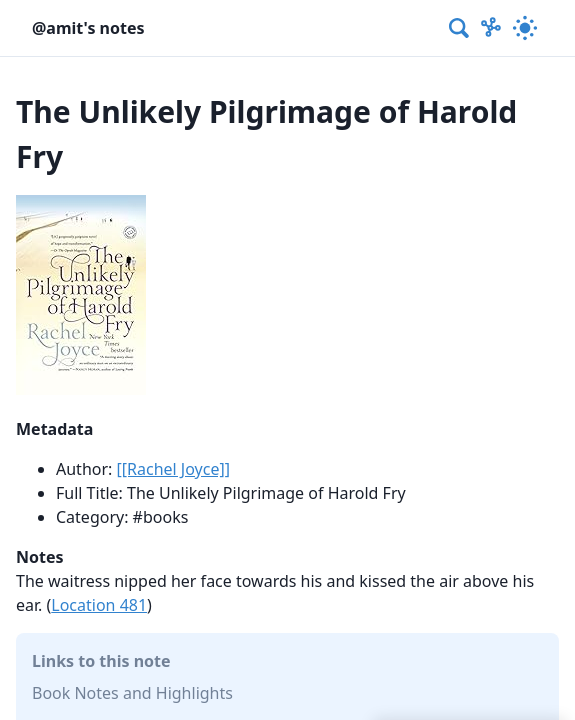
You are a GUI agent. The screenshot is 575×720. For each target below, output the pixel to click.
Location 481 (99, 605)
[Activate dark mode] (525, 28)
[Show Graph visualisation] (491, 28)
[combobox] (460, 28)
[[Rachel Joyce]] (173, 469)
